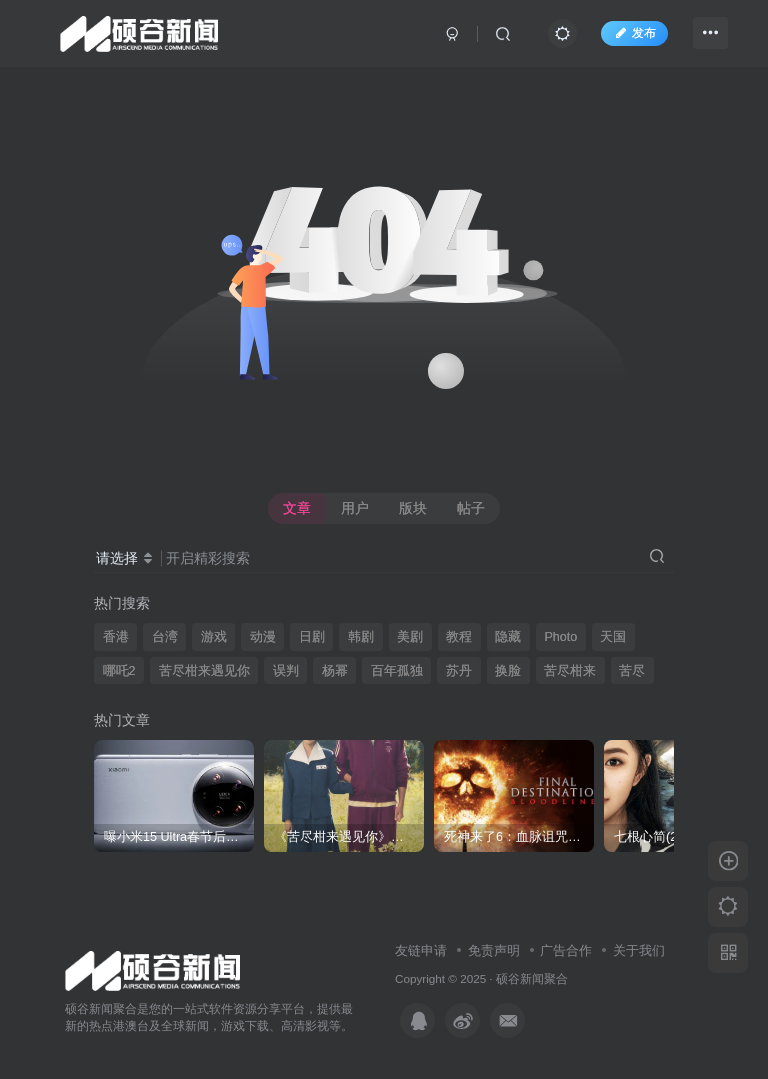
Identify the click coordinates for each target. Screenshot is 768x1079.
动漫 (263, 637)
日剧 (312, 637)
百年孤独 (397, 671)
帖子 (471, 508)
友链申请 (421, 950)
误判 (286, 671)
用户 (355, 508)
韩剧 (361, 637)
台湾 (165, 637)
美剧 (410, 637)
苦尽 (632, 671)
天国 (613, 637)
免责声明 (494, 950)
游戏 (214, 637)
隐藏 (508, 637)
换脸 (508, 671)
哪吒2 (119, 671)
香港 (116, 637)
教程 (459, 637)
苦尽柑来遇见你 (204, 671)
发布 (634, 33)
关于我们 (639, 950)
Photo (560, 637)
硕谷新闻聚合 (532, 978)
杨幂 (335, 671)
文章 (297, 508)
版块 (413, 508)
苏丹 (459, 671)
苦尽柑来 (570, 671)
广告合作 (566, 950)
